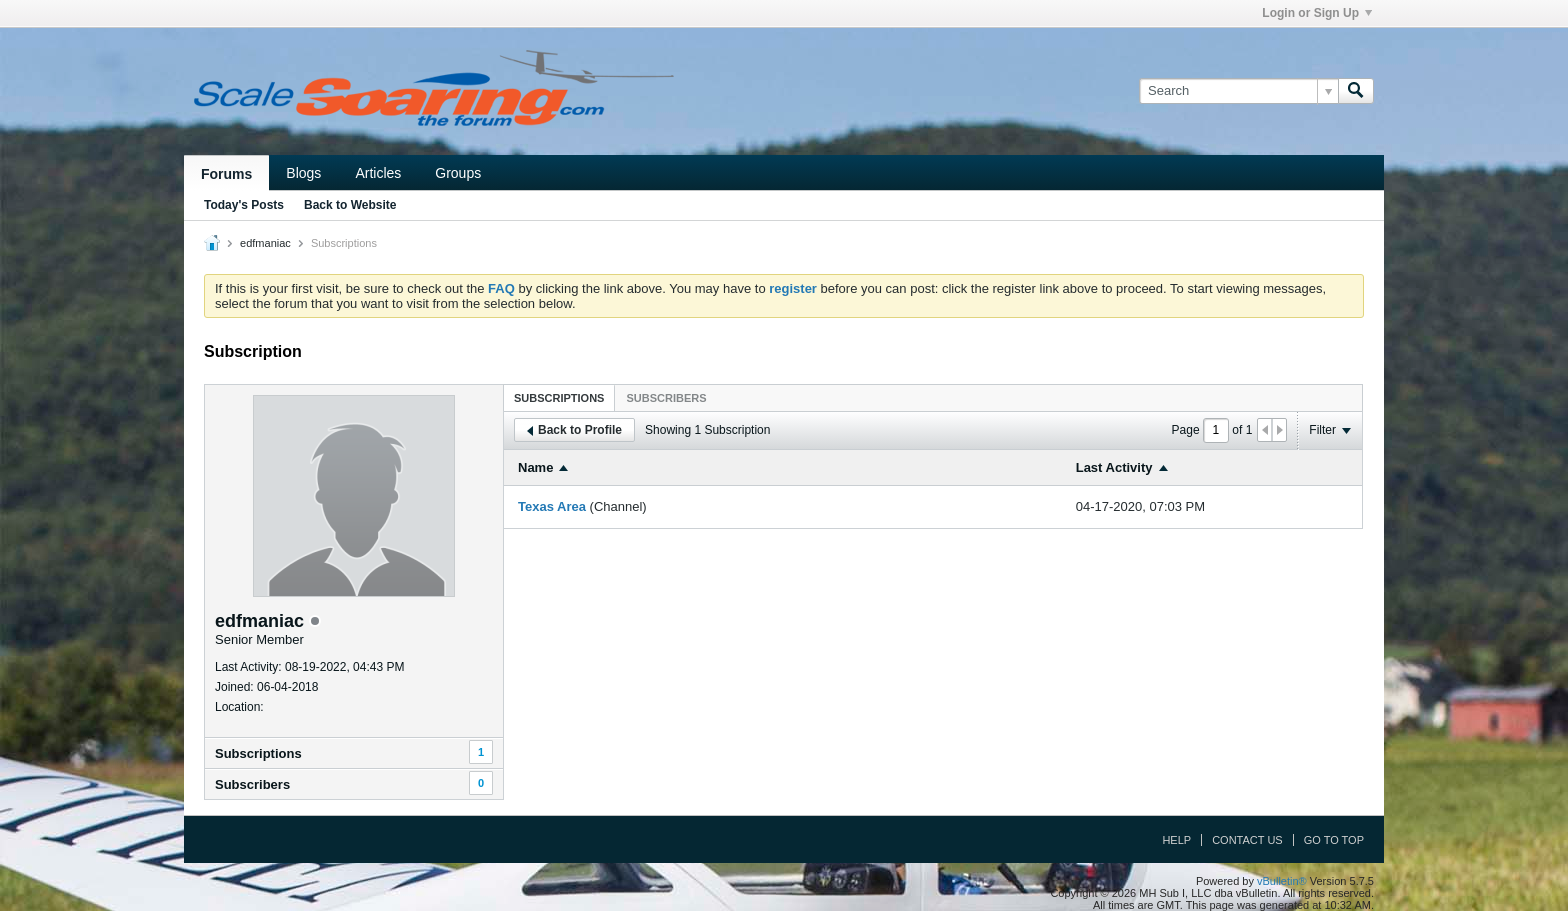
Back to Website (350, 205)
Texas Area (552, 506)
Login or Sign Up (1317, 13)
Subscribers (252, 784)
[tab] (559, 397)
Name (535, 467)
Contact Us (1247, 840)
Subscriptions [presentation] (559, 398)
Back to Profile (574, 430)
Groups (458, 173)
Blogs (303, 173)
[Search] (1238, 91)
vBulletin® (1282, 881)
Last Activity (1114, 467)
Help (1176, 840)
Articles (378, 173)
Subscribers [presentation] (666, 398)
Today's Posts (244, 205)
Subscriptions (258, 753)
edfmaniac (265, 243)
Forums (226, 174)
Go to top (1334, 840)
